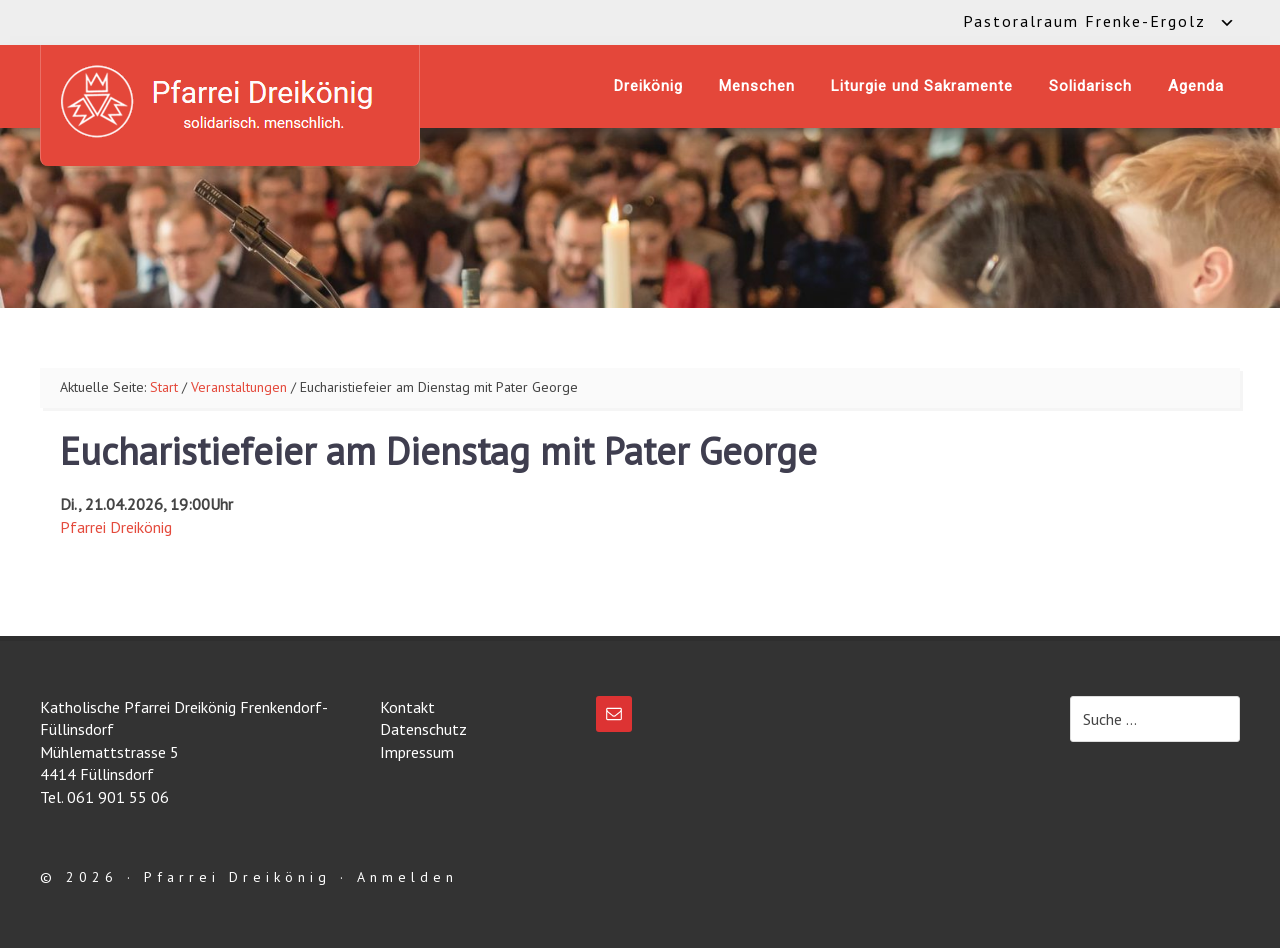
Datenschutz (423, 729)
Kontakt (407, 707)
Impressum (417, 752)
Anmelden (407, 877)
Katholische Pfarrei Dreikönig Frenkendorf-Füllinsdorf (230, 101)
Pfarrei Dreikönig (116, 527)
